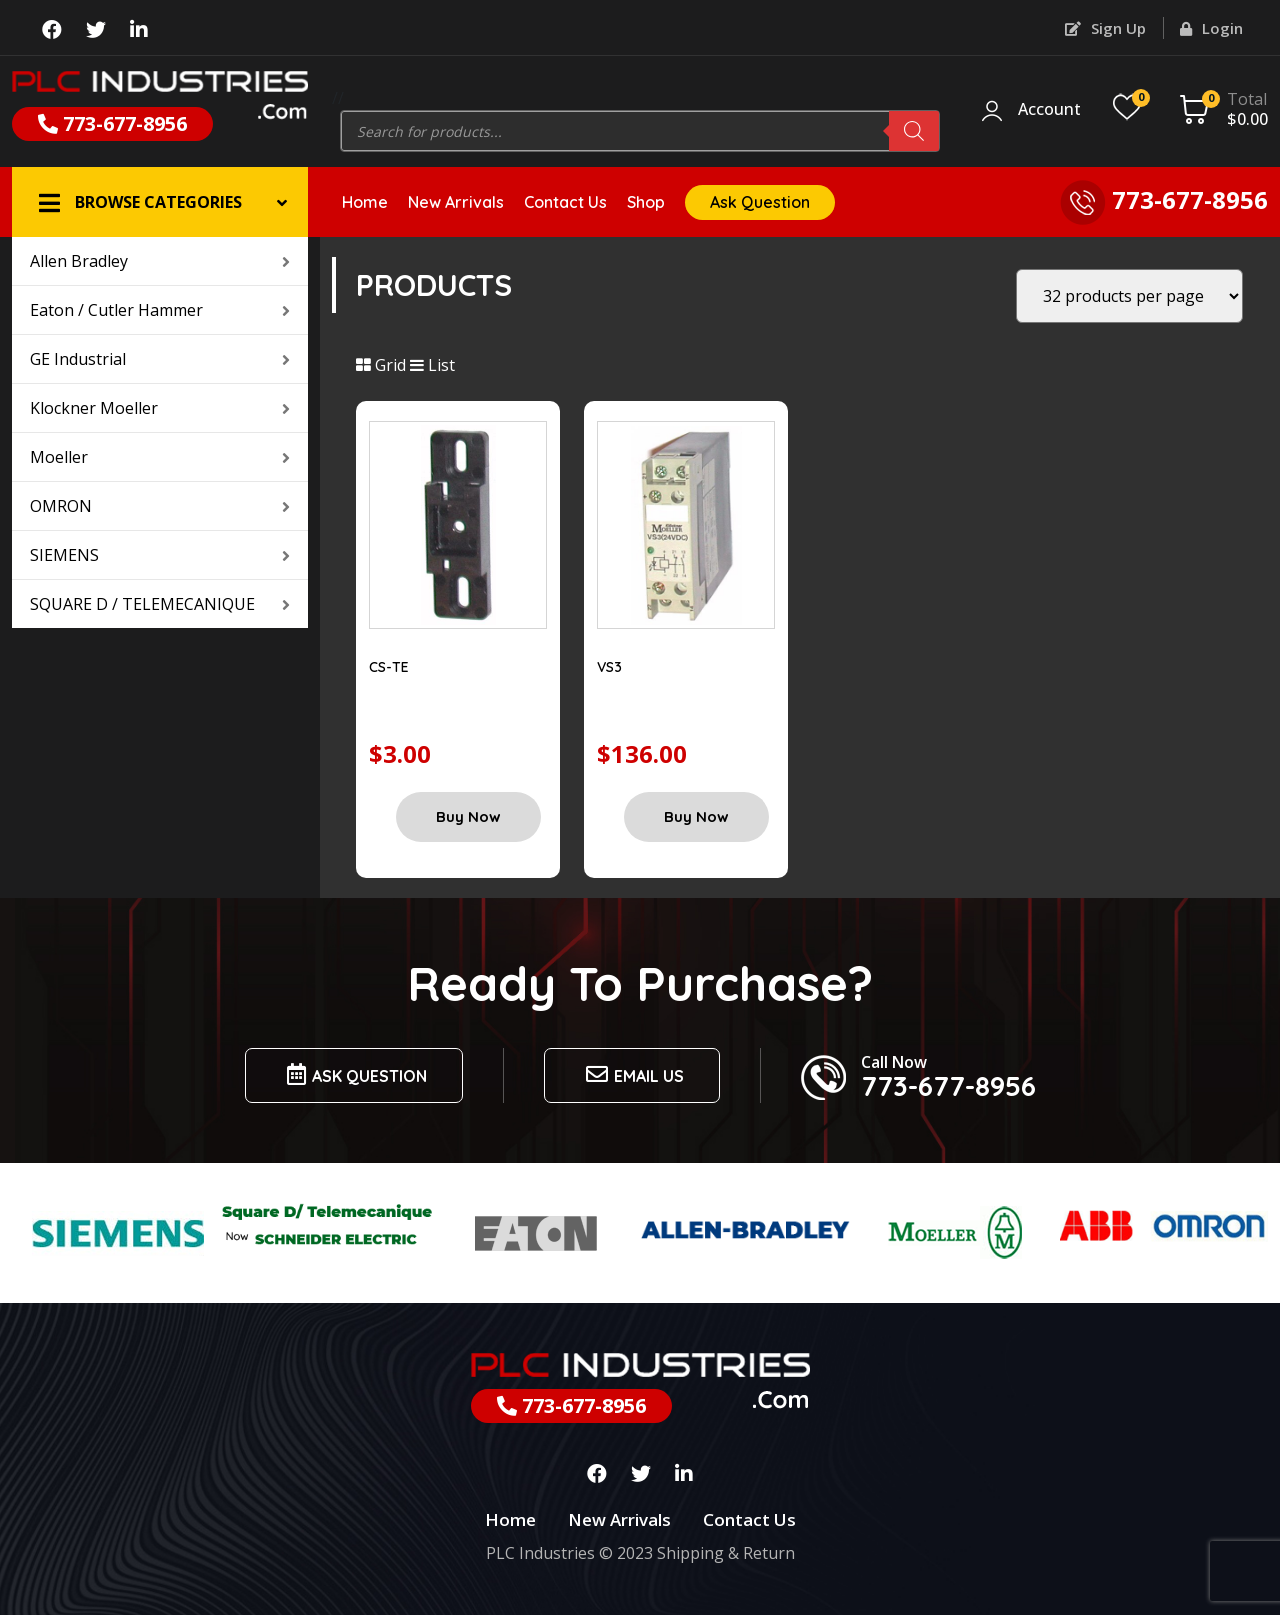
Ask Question (760, 202)
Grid (381, 365)
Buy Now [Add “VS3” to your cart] (696, 816)
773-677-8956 (112, 123)
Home (365, 202)
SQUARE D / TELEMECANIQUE (160, 604)
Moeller (160, 457)
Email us (632, 1074)
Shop (646, 202)
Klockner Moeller (160, 408)
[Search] (914, 131)
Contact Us (565, 202)
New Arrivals (456, 202)
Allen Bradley (160, 261)
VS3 (609, 667)
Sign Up (1105, 28)
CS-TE (389, 667)
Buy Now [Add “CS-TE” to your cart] (468, 816)
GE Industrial (160, 359)
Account (1049, 110)
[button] (160, 202)
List (432, 365)
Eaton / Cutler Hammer (160, 310)
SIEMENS (160, 555)
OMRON (160, 506)
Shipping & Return (726, 1553)
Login (1211, 28)
